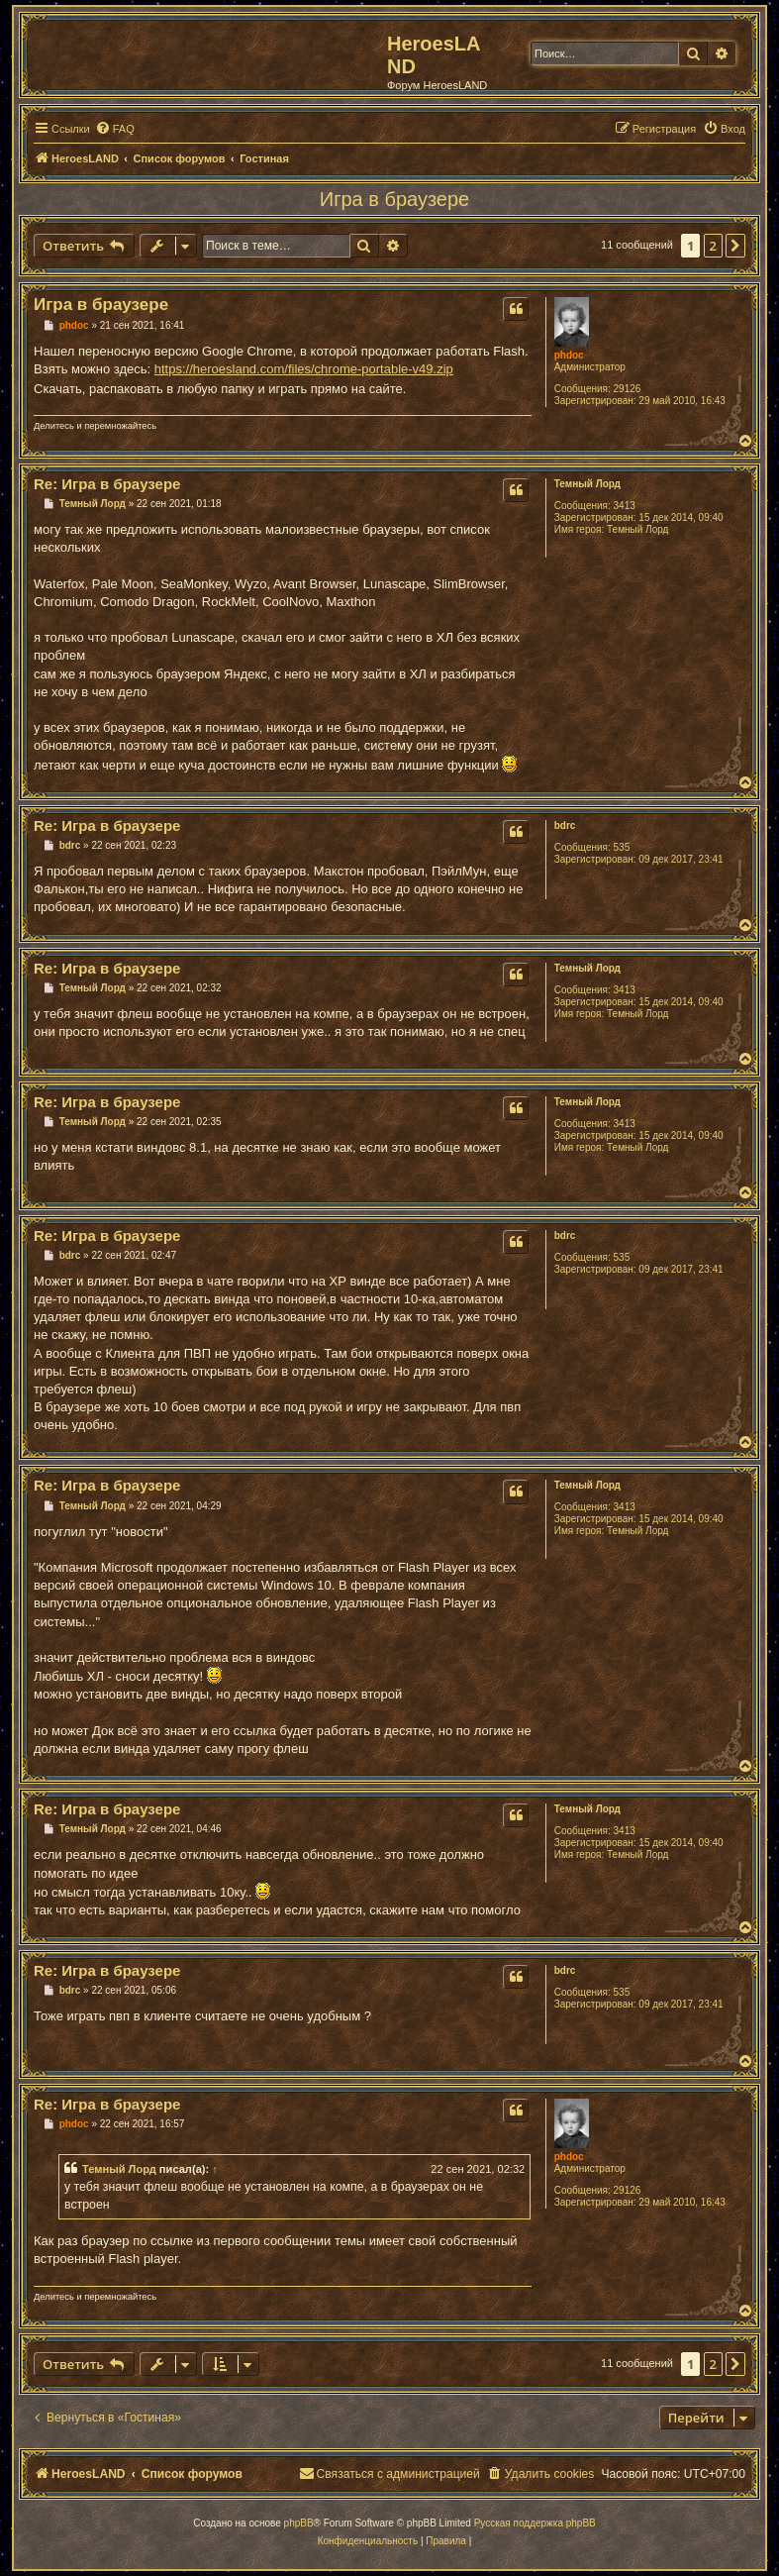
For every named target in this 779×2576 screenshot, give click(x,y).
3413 (624, 505)
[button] (735, 246)
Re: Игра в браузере (107, 483)
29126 (627, 388)
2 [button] (713, 246)
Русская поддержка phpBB (535, 2523)
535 (622, 847)
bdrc (565, 825)
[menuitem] (115, 129)
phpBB (299, 2523)
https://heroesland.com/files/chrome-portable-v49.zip (303, 368)
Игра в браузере (394, 199)
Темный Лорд (587, 483)
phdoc (569, 355)
